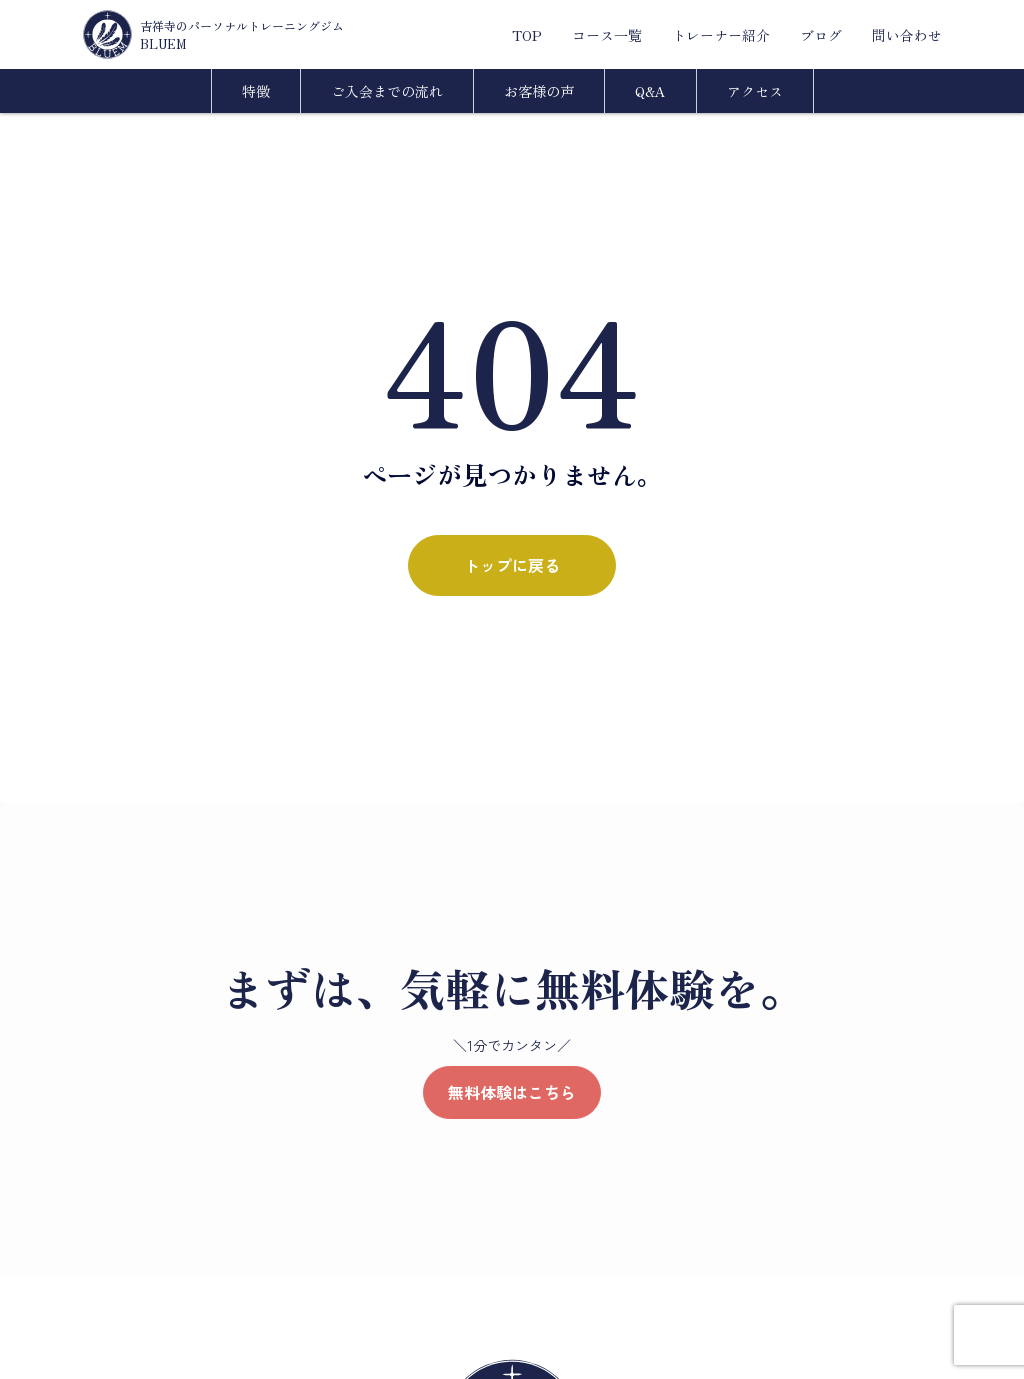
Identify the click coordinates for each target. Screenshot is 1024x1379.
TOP (527, 35)
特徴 (256, 91)
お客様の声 (539, 91)
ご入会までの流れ (387, 91)
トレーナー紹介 (721, 35)
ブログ (821, 35)
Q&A (650, 91)
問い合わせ (907, 35)
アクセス (755, 91)
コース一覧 (607, 35)
